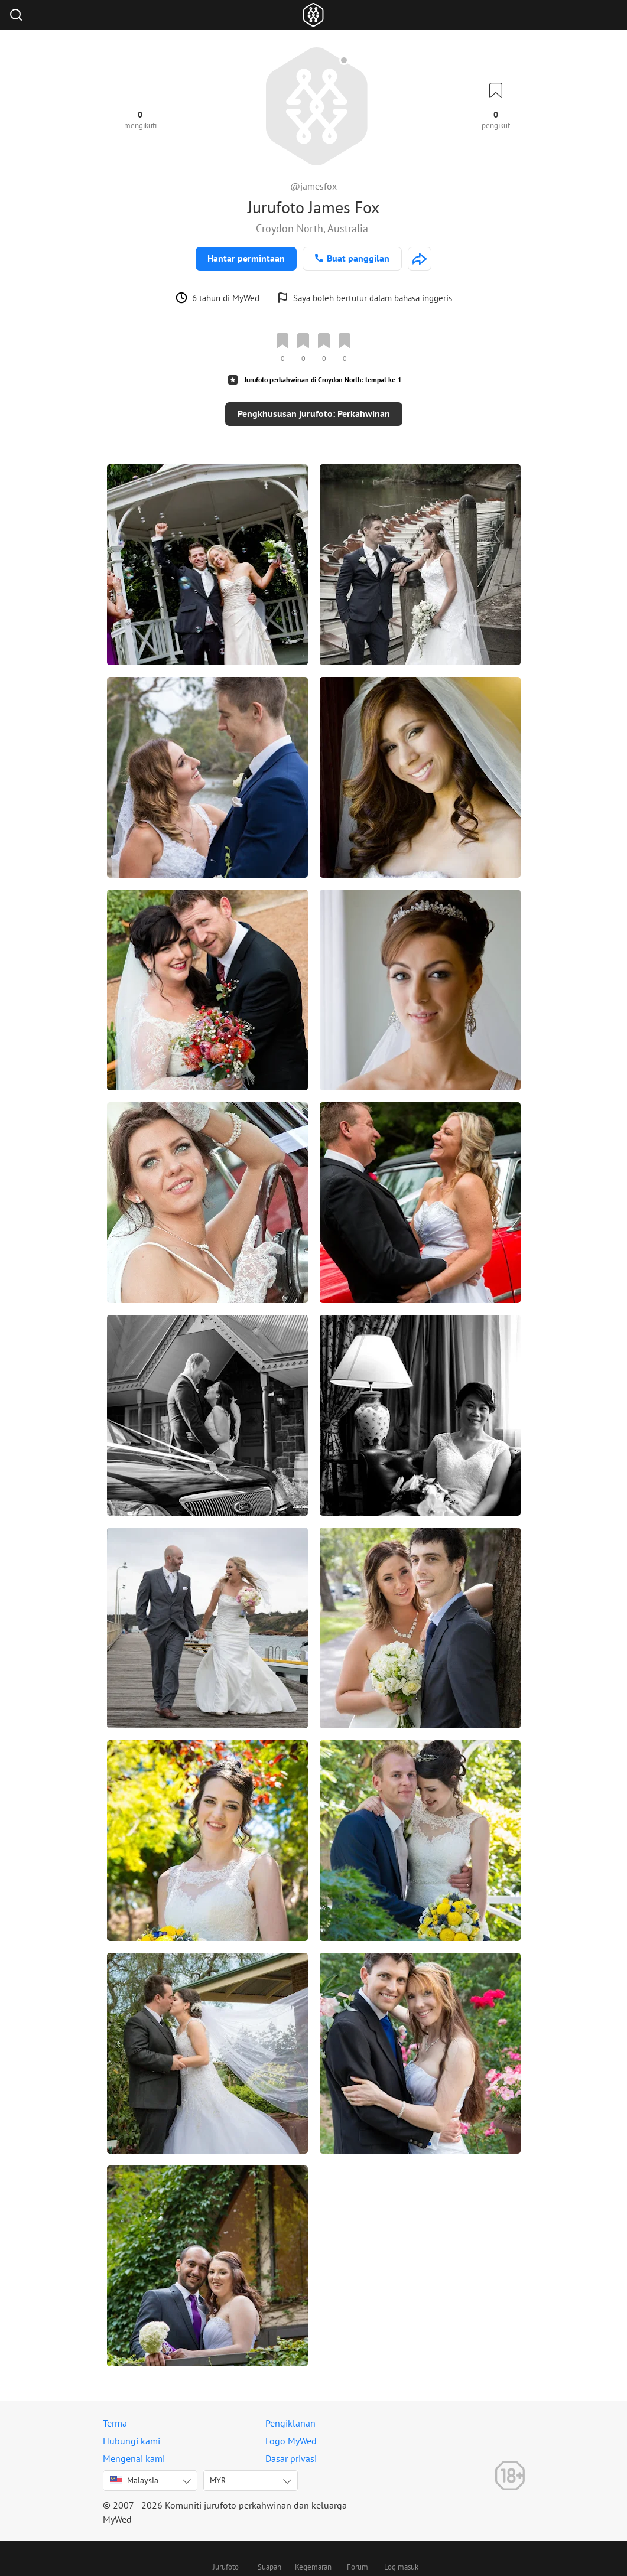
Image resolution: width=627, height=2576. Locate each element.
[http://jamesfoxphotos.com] (419, 259)
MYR (218, 2480)
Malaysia (134, 2480)
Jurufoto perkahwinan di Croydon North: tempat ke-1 (323, 379)
